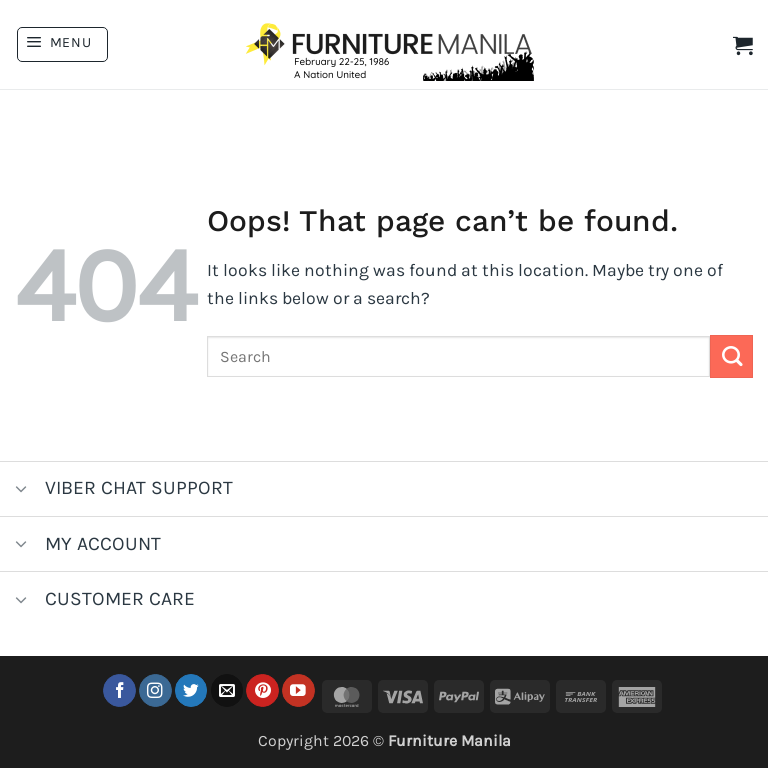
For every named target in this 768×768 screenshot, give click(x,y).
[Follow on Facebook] (119, 690)
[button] (62, 44)
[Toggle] (21, 490)
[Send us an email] (227, 690)
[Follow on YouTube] (298, 690)
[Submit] (731, 356)
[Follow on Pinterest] (262, 690)
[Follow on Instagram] (155, 690)
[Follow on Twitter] (191, 690)
